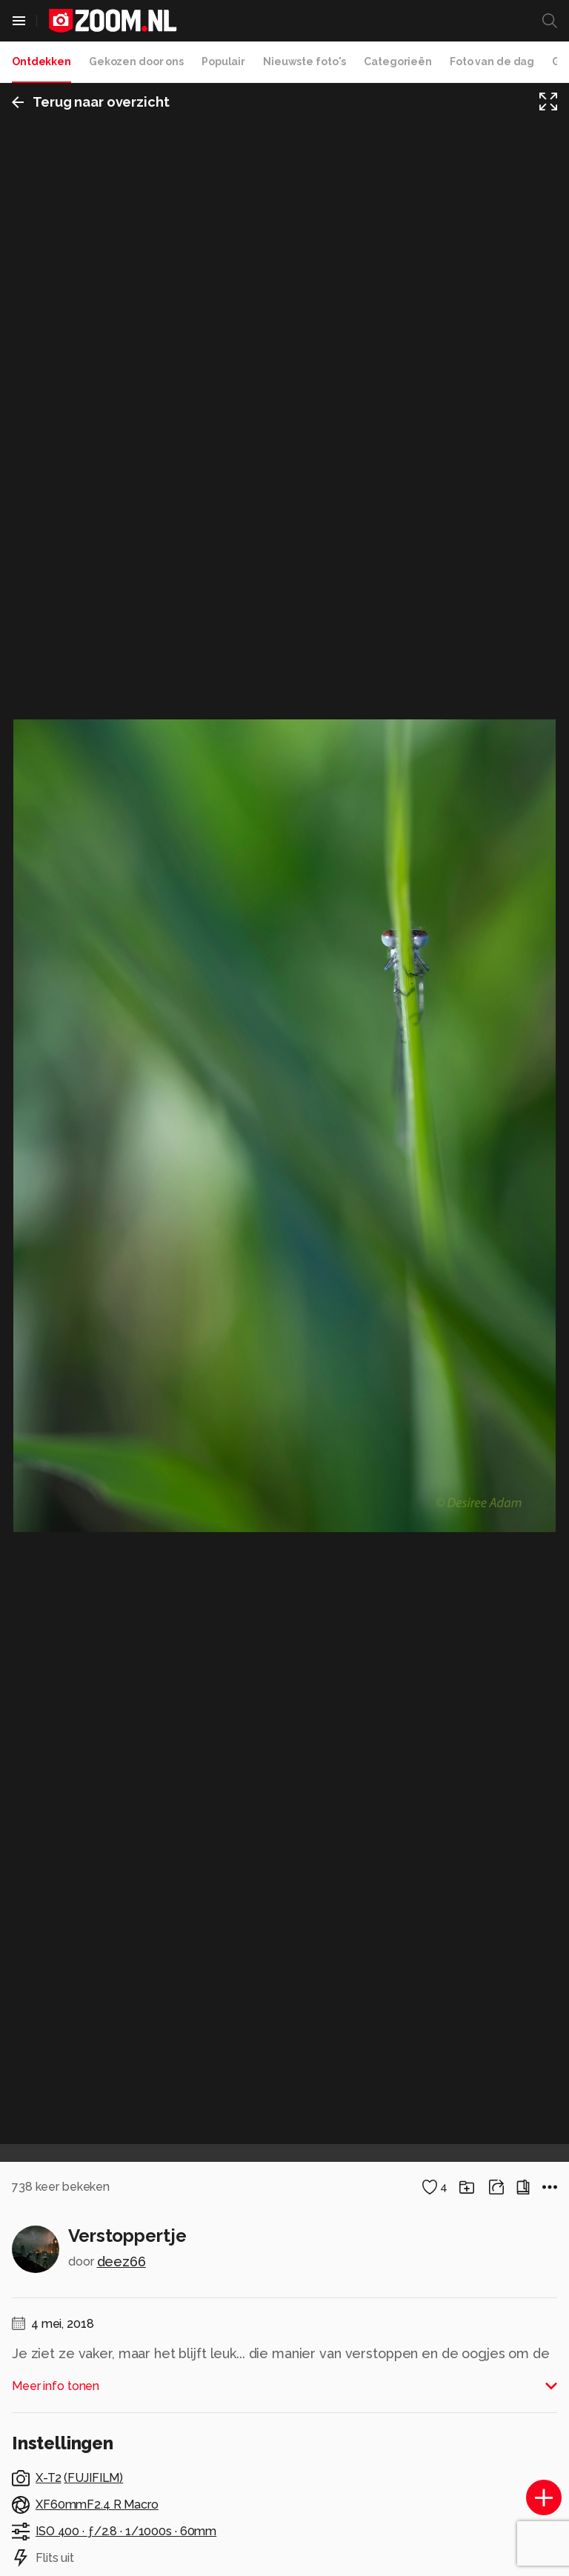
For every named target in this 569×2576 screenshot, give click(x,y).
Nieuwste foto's (304, 61)
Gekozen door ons (136, 61)
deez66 (121, 2261)
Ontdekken (41, 61)
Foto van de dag (492, 61)
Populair (223, 61)
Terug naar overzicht (91, 102)
